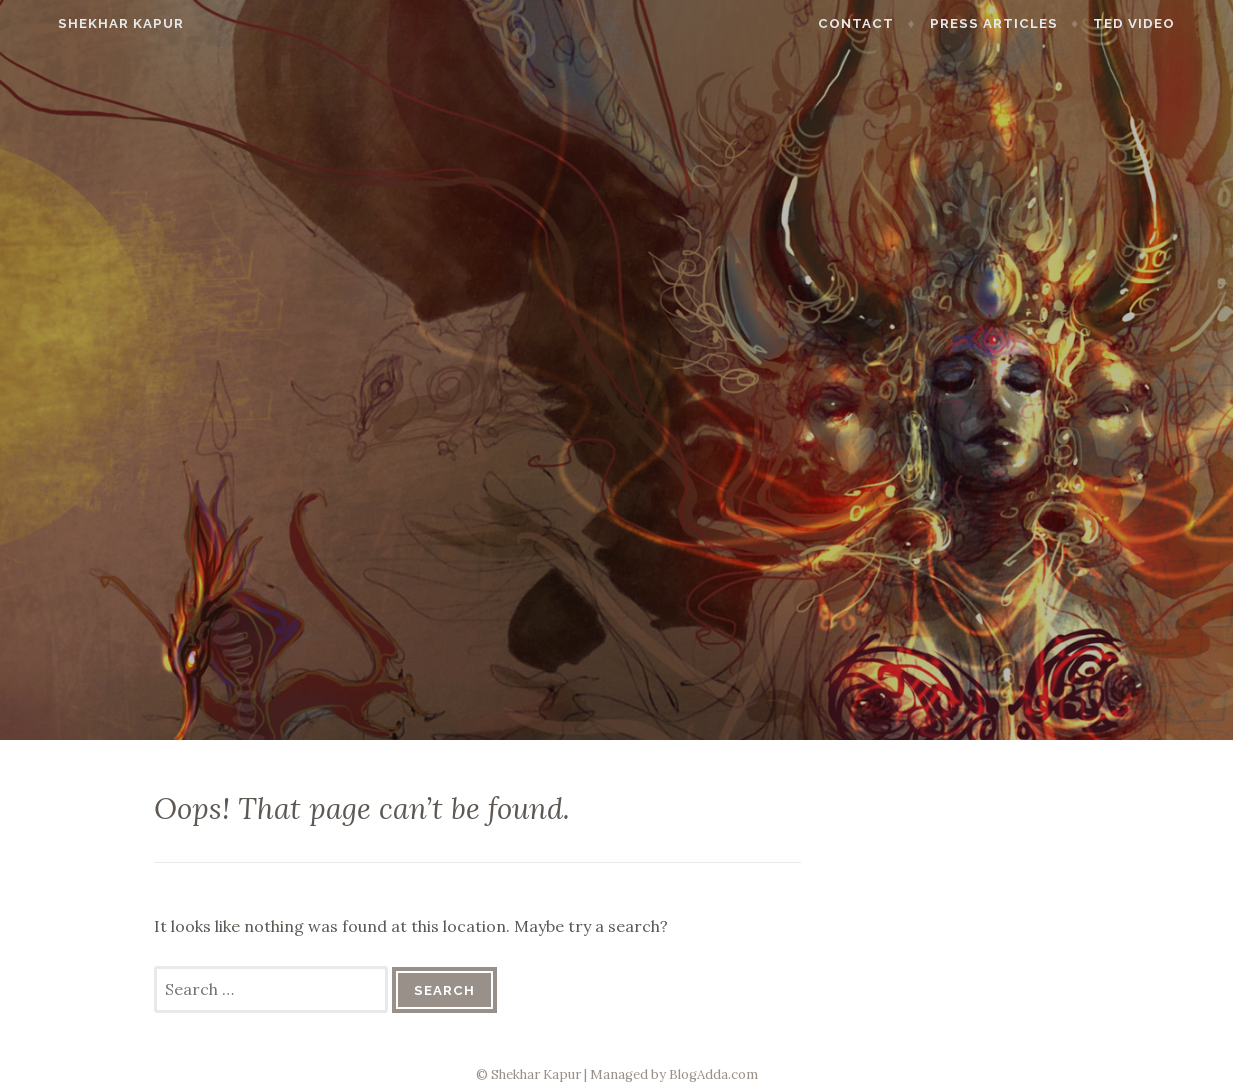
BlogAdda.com (713, 1074)
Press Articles (1026, 23)
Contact (888, 23)
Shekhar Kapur (89, 23)
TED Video (1166, 23)
